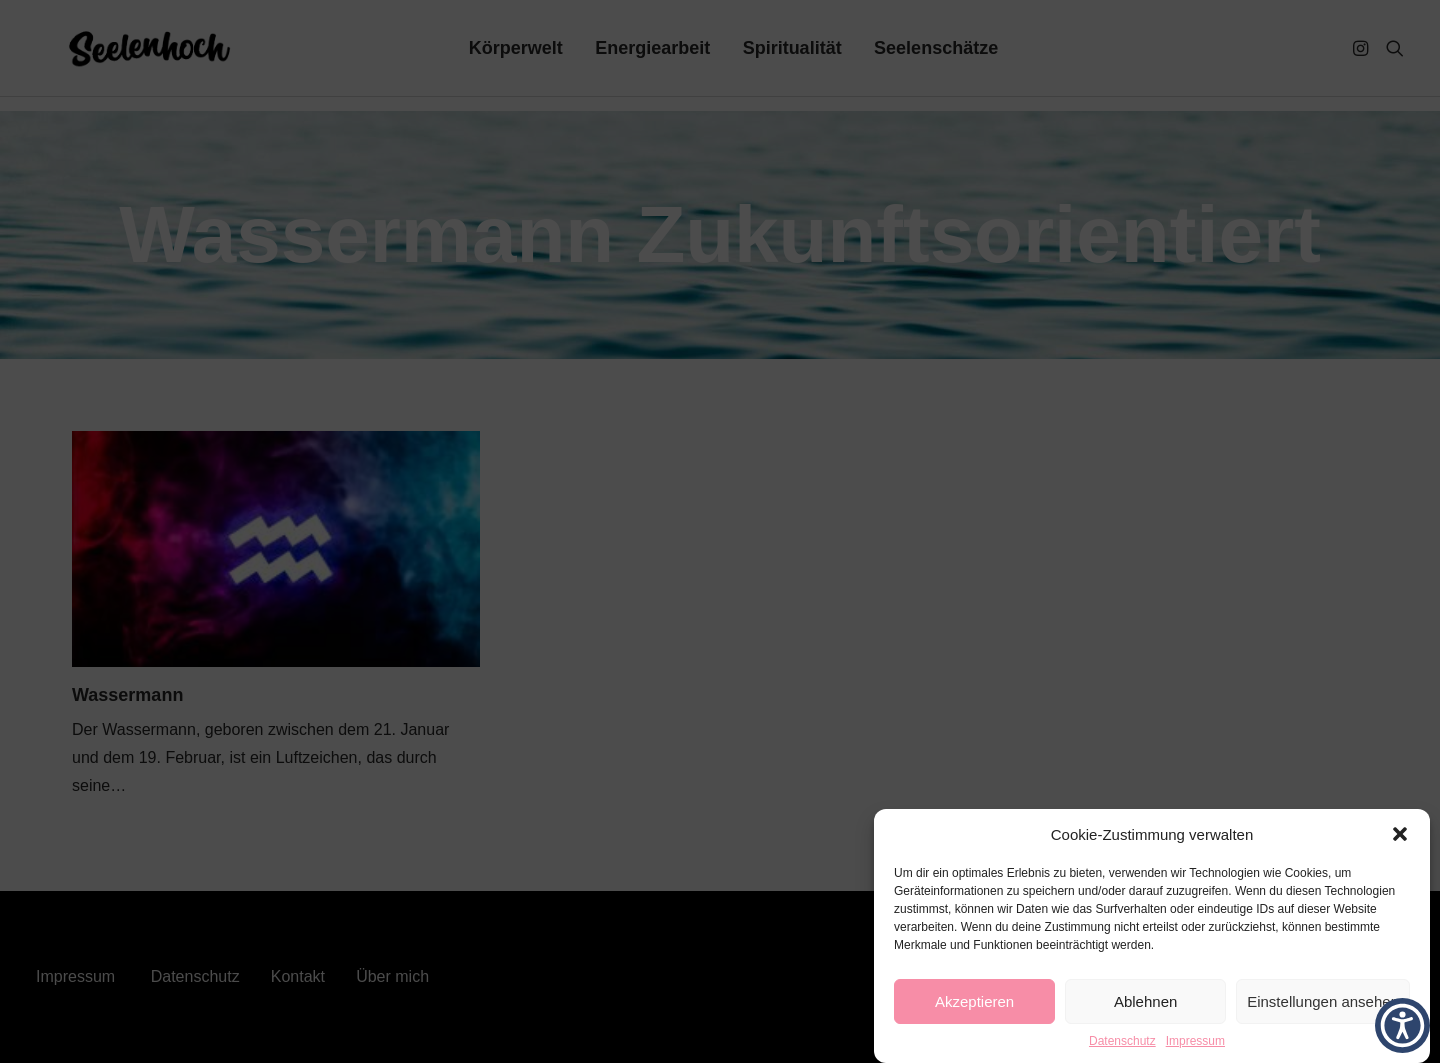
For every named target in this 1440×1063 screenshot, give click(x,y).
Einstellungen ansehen (1323, 1001)
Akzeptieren (974, 1001)
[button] (1400, 834)
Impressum (1195, 1041)
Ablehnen (1145, 1001)
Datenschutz (1122, 1041)
